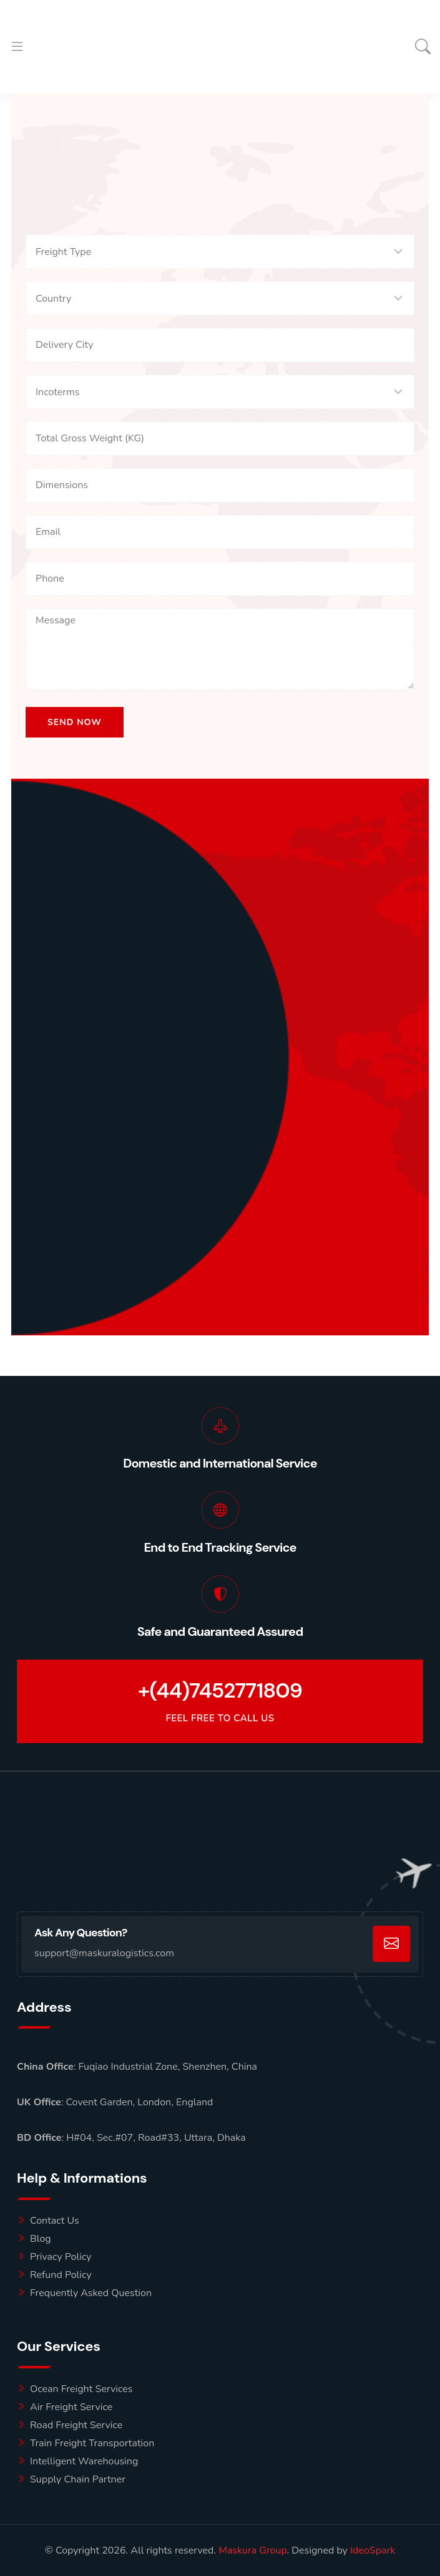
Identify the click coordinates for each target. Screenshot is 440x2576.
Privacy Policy (61, 2257)
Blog (40, 2239)
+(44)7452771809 (220, 1691)
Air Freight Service (71, 2407)
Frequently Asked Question (91, 2293)
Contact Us (54, 2221)
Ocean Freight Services (81, 2389)
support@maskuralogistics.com (104, 1953)
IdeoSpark (372, 2550)
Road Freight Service (76, 2425)
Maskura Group (252, 2550)
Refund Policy (61, 2275)
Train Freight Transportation (92, 2443)
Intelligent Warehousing (84, 2461)
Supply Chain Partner (77, 2479)
